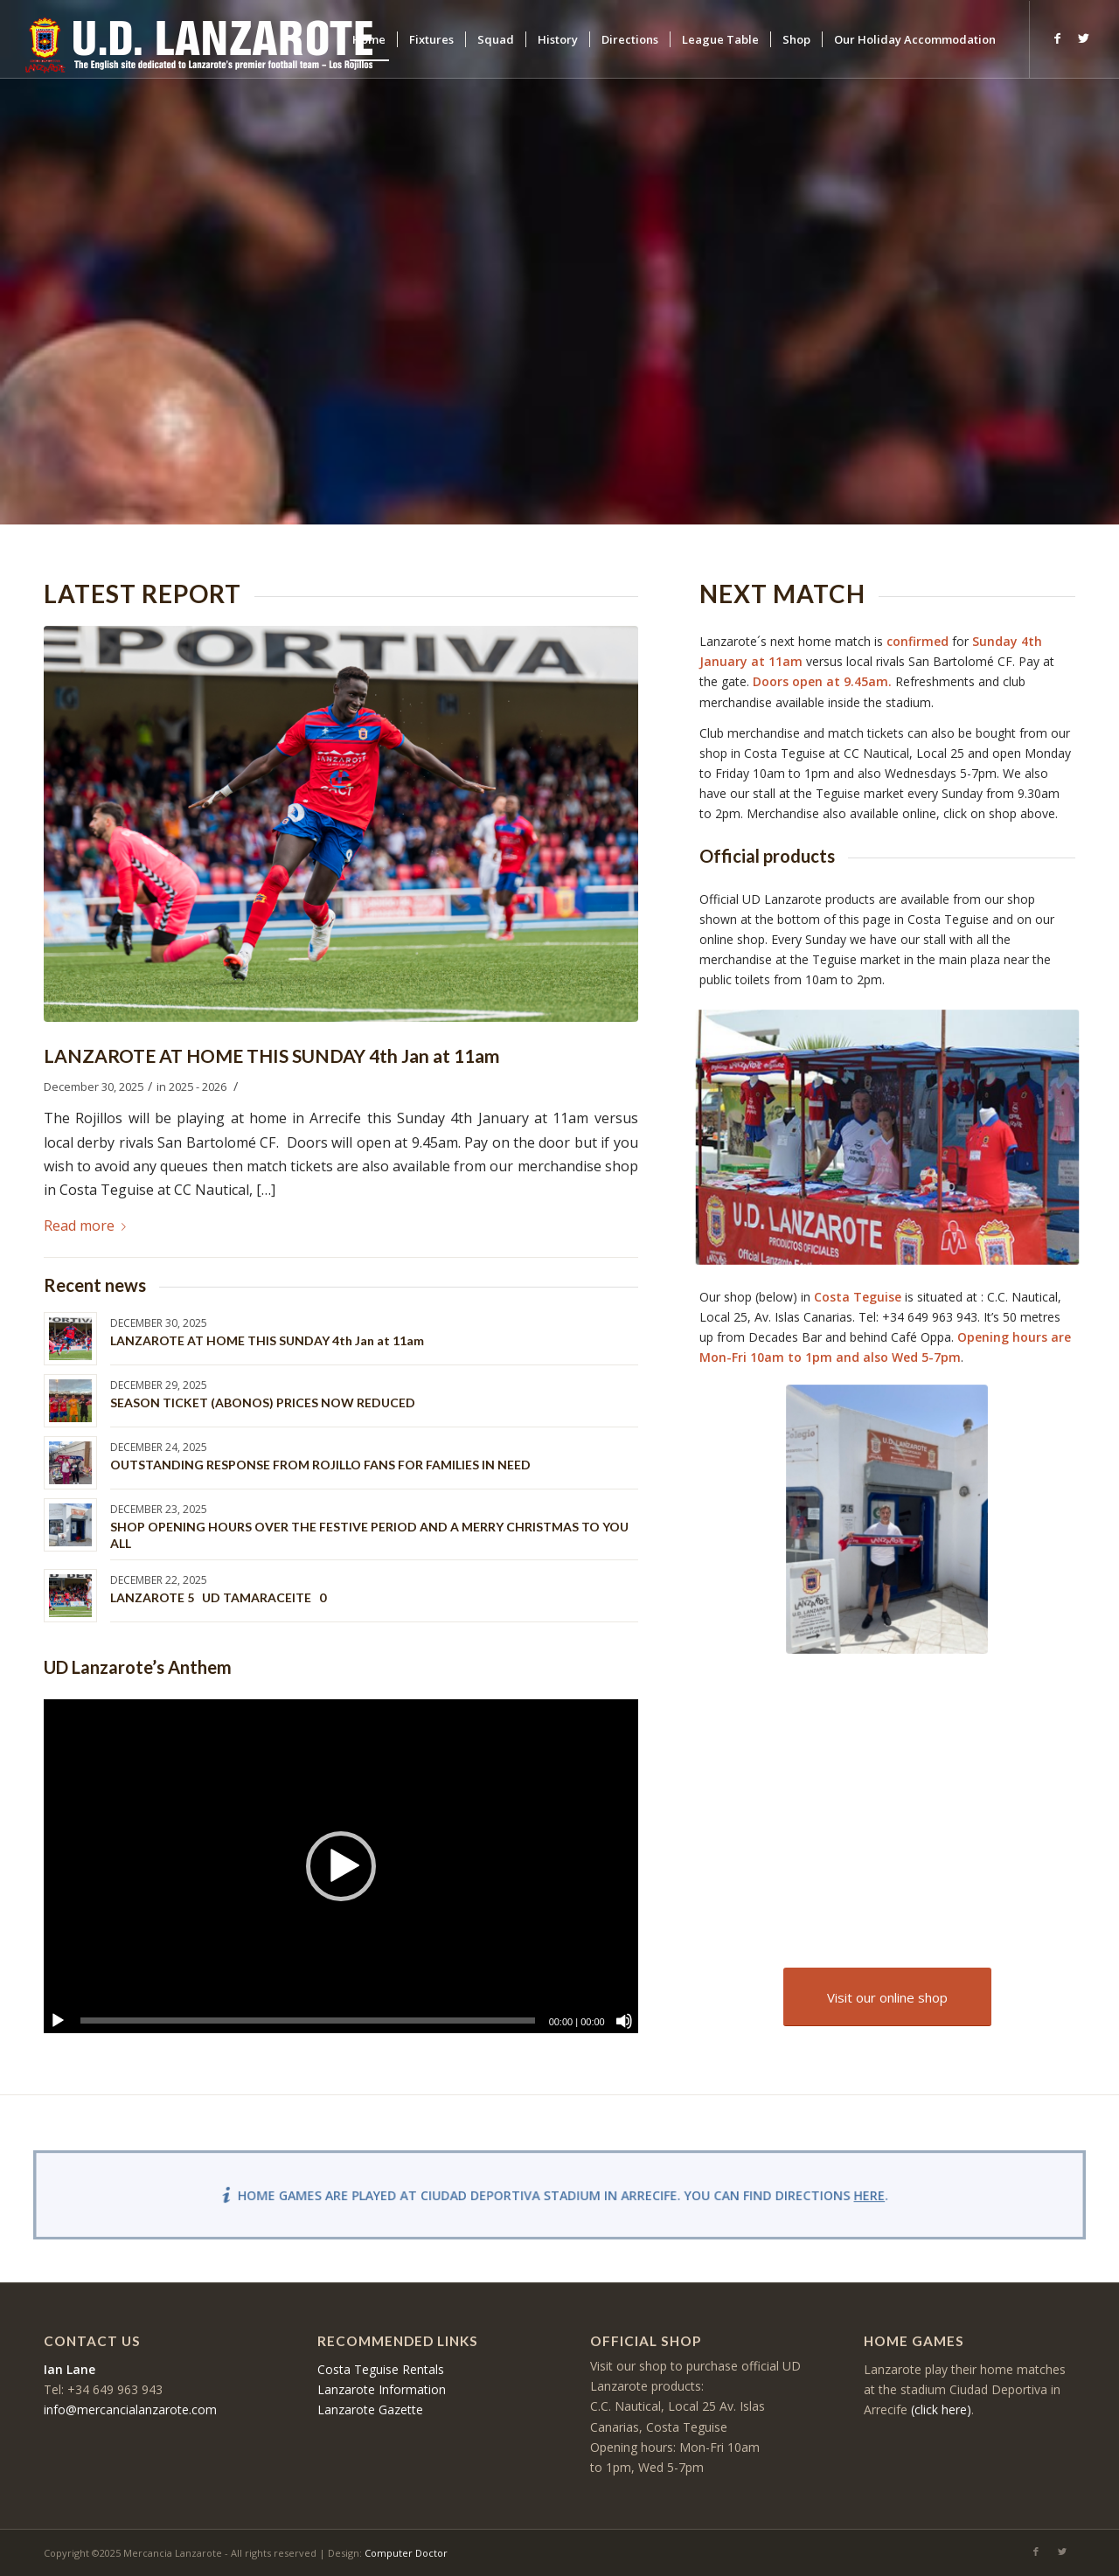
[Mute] (624, 2021)
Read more (88, 1225)
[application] (341, 1866)
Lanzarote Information (381, 2389)
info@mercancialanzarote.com (130, 2409)
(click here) (941, 2409)
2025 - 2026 (197, 1086)
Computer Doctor (406, 2552)
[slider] (307, 2020)
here (862, 2195)
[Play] (57, 2021)
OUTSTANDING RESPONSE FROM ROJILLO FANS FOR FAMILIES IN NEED (320, 1464)
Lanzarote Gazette (370, 2409)
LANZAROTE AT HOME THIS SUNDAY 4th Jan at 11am (271, 1055)
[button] (341, 1866)
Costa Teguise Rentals (380, 2369)
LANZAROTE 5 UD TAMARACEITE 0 (218, 1597)
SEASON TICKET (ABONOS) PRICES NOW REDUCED (262, 1402)
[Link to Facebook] (1057, 38)
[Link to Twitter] (1083, 38)
